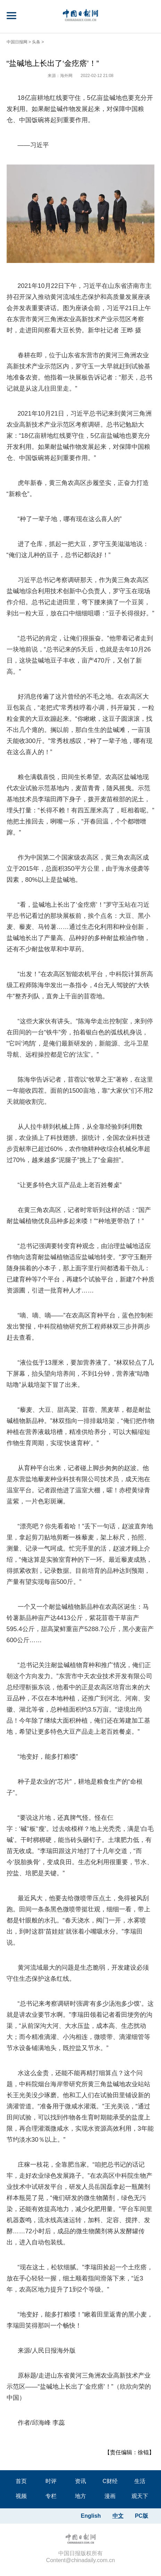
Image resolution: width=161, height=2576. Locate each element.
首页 (21, 2481)
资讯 (80, 2481)
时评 (51, 2481)
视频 (21, 2496)
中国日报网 (17, 42)
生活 (139, 2481)
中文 (118, 2516)
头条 (36, 42)
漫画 (110, 2496)
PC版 (141, 2516)
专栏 (51, 2496)
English (91, 2516)
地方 (80, 2496)
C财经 (110, 2481)
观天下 (140, 2496)
